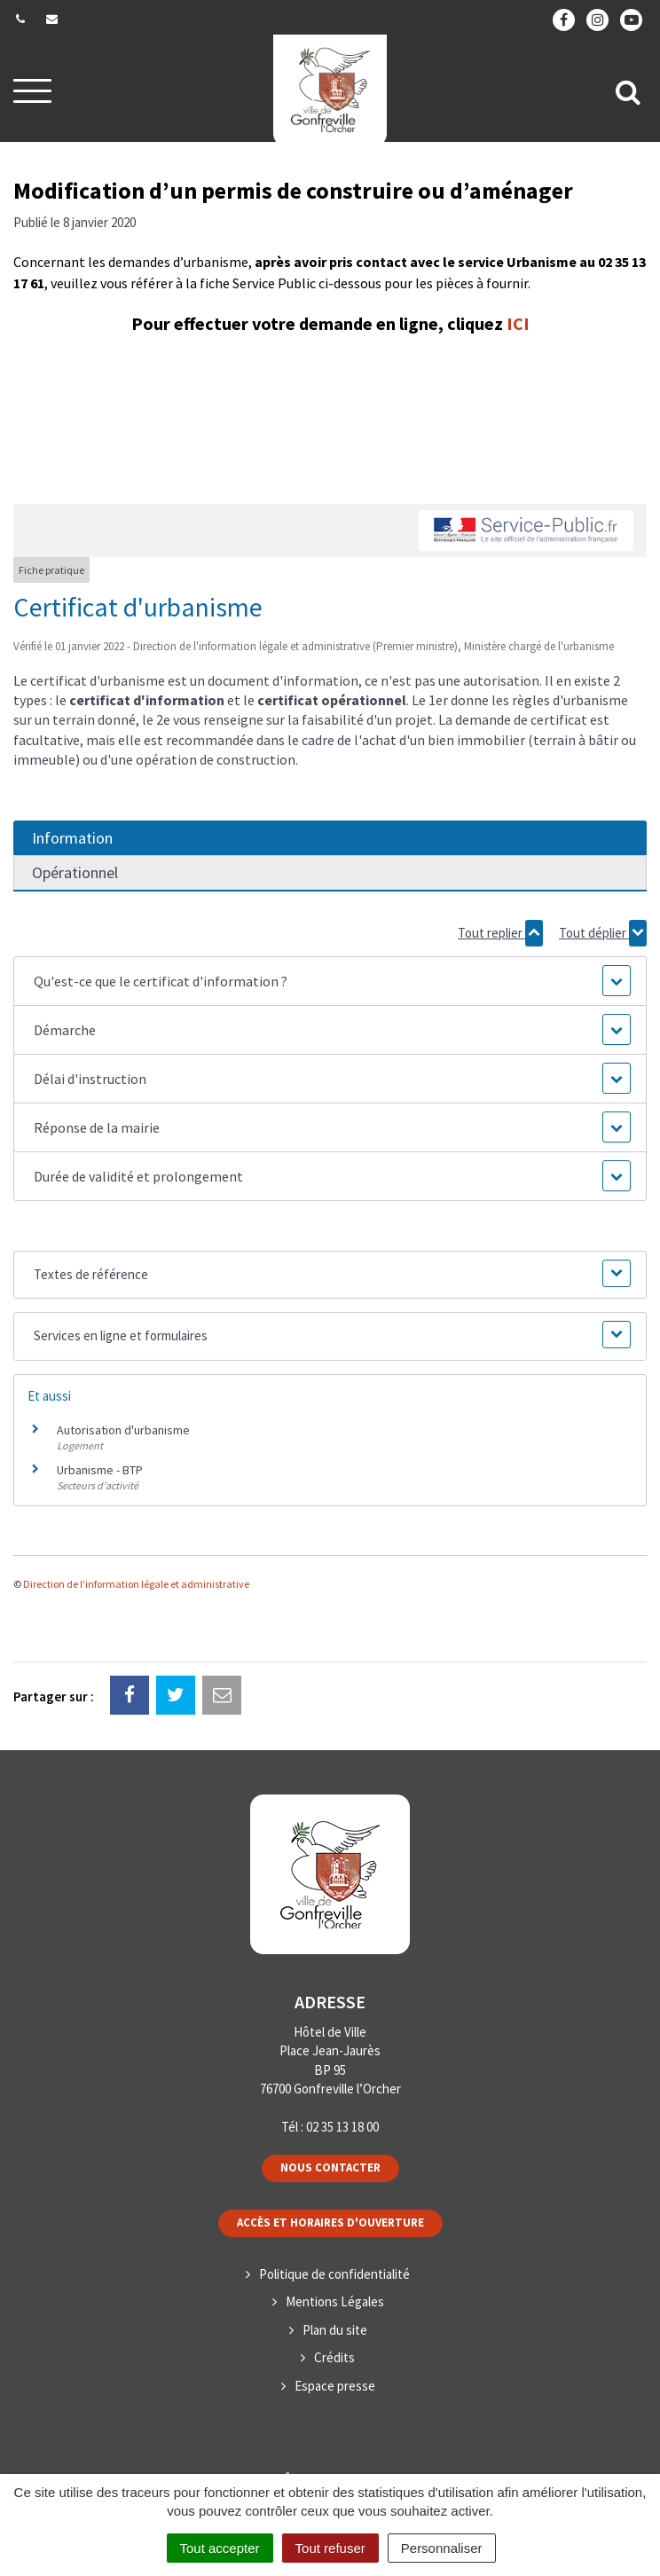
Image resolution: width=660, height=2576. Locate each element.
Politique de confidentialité (334, 2274)
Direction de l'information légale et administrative (136, 1583)
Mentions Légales (335, 2301)
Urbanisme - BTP (100, 1470)
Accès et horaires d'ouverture (330, 2222)
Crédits (334, 2357)
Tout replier (500, 933)
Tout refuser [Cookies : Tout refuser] (330, 2548)
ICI (518, 323)
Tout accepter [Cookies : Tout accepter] (220, 2548)
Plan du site (334, 2329)
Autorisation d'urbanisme (123, 1430)
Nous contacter (330, 2167)
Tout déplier (603, 933)
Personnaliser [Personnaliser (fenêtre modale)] (442, 2548)
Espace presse (335, 2385)
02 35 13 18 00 (342, 2126)
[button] (330, 981)
